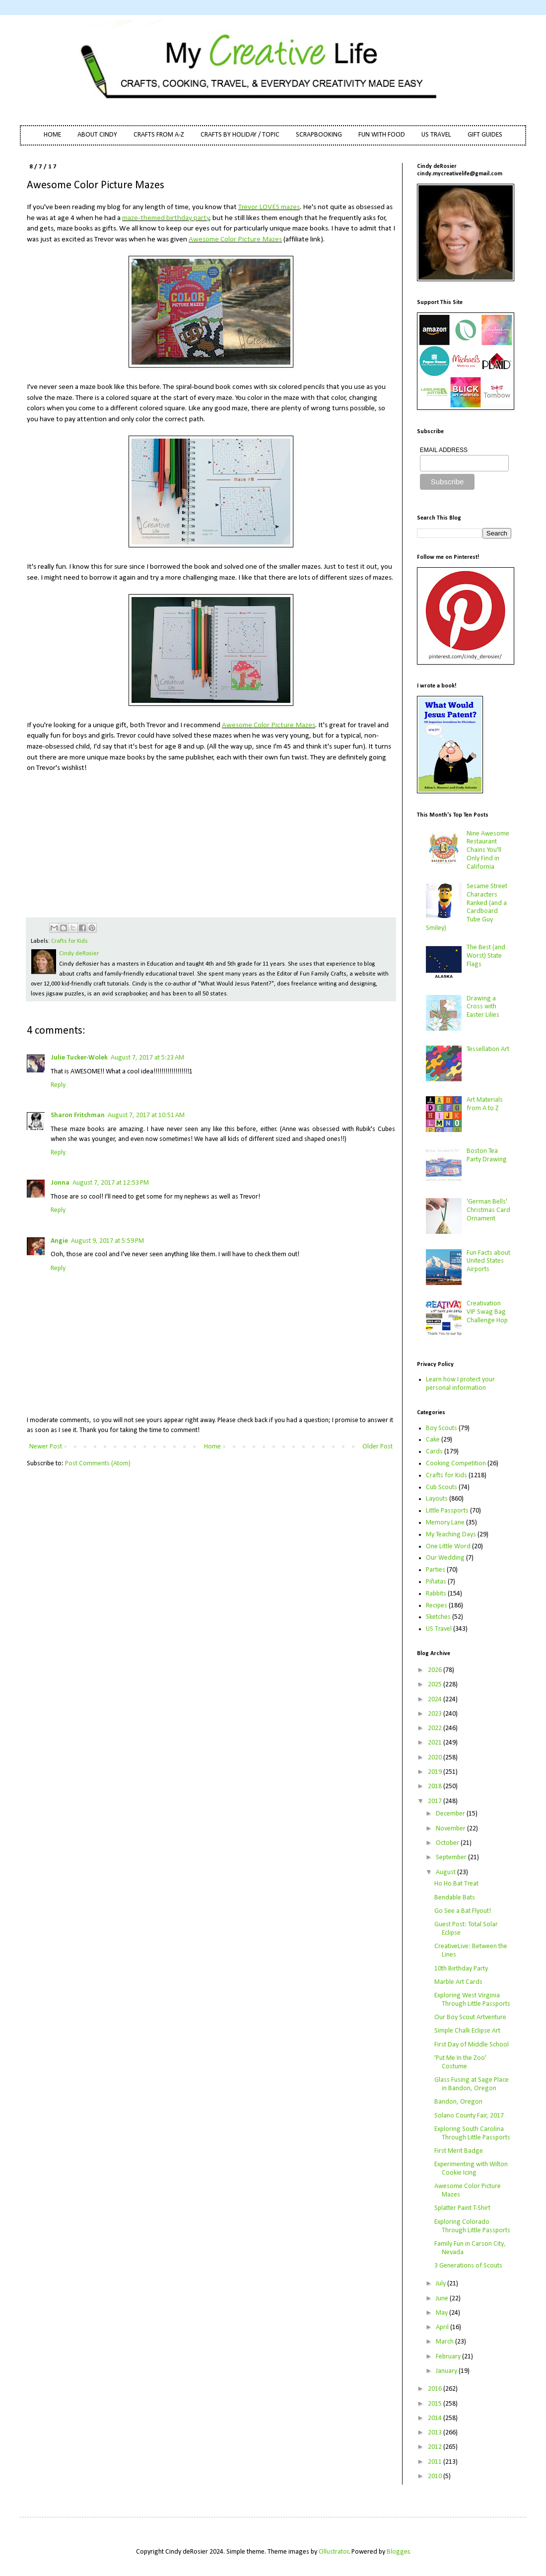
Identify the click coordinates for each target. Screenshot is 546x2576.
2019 (435, 1772)
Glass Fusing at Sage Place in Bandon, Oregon (471, 2084)
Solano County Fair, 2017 (469, 2116)
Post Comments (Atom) (98, 1463)
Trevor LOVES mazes (269, 207)
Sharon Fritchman (78, 1115)
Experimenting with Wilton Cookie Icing (471, 2169)
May (442, 2313)
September (452, 1857)
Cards (434, 1451)
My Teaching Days (451, 1534)
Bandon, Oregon (458, 2102)
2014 (435, 2418)
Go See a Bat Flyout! (462, 1911)
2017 (435, 1801)
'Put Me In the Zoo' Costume (460, 2062)
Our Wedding (445, 1558)
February (449, 2356)
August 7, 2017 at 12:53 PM (110, 1183)
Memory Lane (445, 1522)
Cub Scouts (441, 1487)
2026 (435, 1670)
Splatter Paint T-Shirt (462, 2208)
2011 (435, 2462)
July (441, 2283)
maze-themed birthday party (165, 218)
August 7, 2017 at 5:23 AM (147, 1057)
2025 (435, 1684)
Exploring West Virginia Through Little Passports (472, 2000)
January (447, 2371)
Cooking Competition (456, 1463)
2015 (435, 2404)
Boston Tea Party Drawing (487, 1155)
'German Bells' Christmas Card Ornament (488, 1210)
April (443, 2327)
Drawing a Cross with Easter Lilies (483, 1007)
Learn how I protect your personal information (460, 1384)
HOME (52, 135)
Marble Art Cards (458, 1982)
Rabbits (436, 1593)
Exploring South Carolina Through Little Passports (472, 2133)
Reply (58, 1085)
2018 (435, 1786)
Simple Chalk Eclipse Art (467, 2031)
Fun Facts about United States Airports (488, 1261)
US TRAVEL (436, 135)
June (443, 2298)
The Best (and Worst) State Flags (486, 956)
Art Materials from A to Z (485, 1104)
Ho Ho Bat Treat (456, 1884)
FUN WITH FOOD (381, 135)
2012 (435, 2447)
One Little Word (448, 1546)
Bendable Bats (454, 1897)
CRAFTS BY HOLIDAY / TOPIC (240, 135)
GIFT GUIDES (485, 135)
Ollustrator (334, 2552)
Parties (435, 1570)
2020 (435, 1757)
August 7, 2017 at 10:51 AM (146, 1115)
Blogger (398, 2552)
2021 (435, 1742)
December (451, 1814)
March (445, 2342)
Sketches (438, 1617)
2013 (435, 2432)
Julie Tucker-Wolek (79, 1057)
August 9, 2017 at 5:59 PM (107, 1241)
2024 (435, 1699)
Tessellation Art (488, 1049)
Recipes (436, 1605)
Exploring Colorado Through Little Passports (472, 2226)
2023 (435, 1714)
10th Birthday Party (461, 1968)
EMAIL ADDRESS (444, 450)
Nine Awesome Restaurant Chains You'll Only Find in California (488, 850)
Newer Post (45, 1446)
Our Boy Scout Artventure (470, 2017)
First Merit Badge (458, 2151)
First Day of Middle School (471, 2044)
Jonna (60, 1183)
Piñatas (436, 1582)
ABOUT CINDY (97, 135)
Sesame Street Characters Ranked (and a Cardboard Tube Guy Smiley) (467, 907)
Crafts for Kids (69, 941)
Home (212, 1446)
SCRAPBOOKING (319, 135)
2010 (435, 2476)
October (448, 1843)
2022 (435, 1728)
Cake (433, 1439)
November (451, 1828)
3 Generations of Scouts (468, 2266)
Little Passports (447, 1511)
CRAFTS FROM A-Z (159, 135)
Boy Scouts (441, 1428)
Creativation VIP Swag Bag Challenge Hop (487, 1312)
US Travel (439, 1629)
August (446, 1872)
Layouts (437, 1499)
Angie (59, 1241)
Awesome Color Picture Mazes (235, 239)
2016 (435, 2389)
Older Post (377, 1446)
